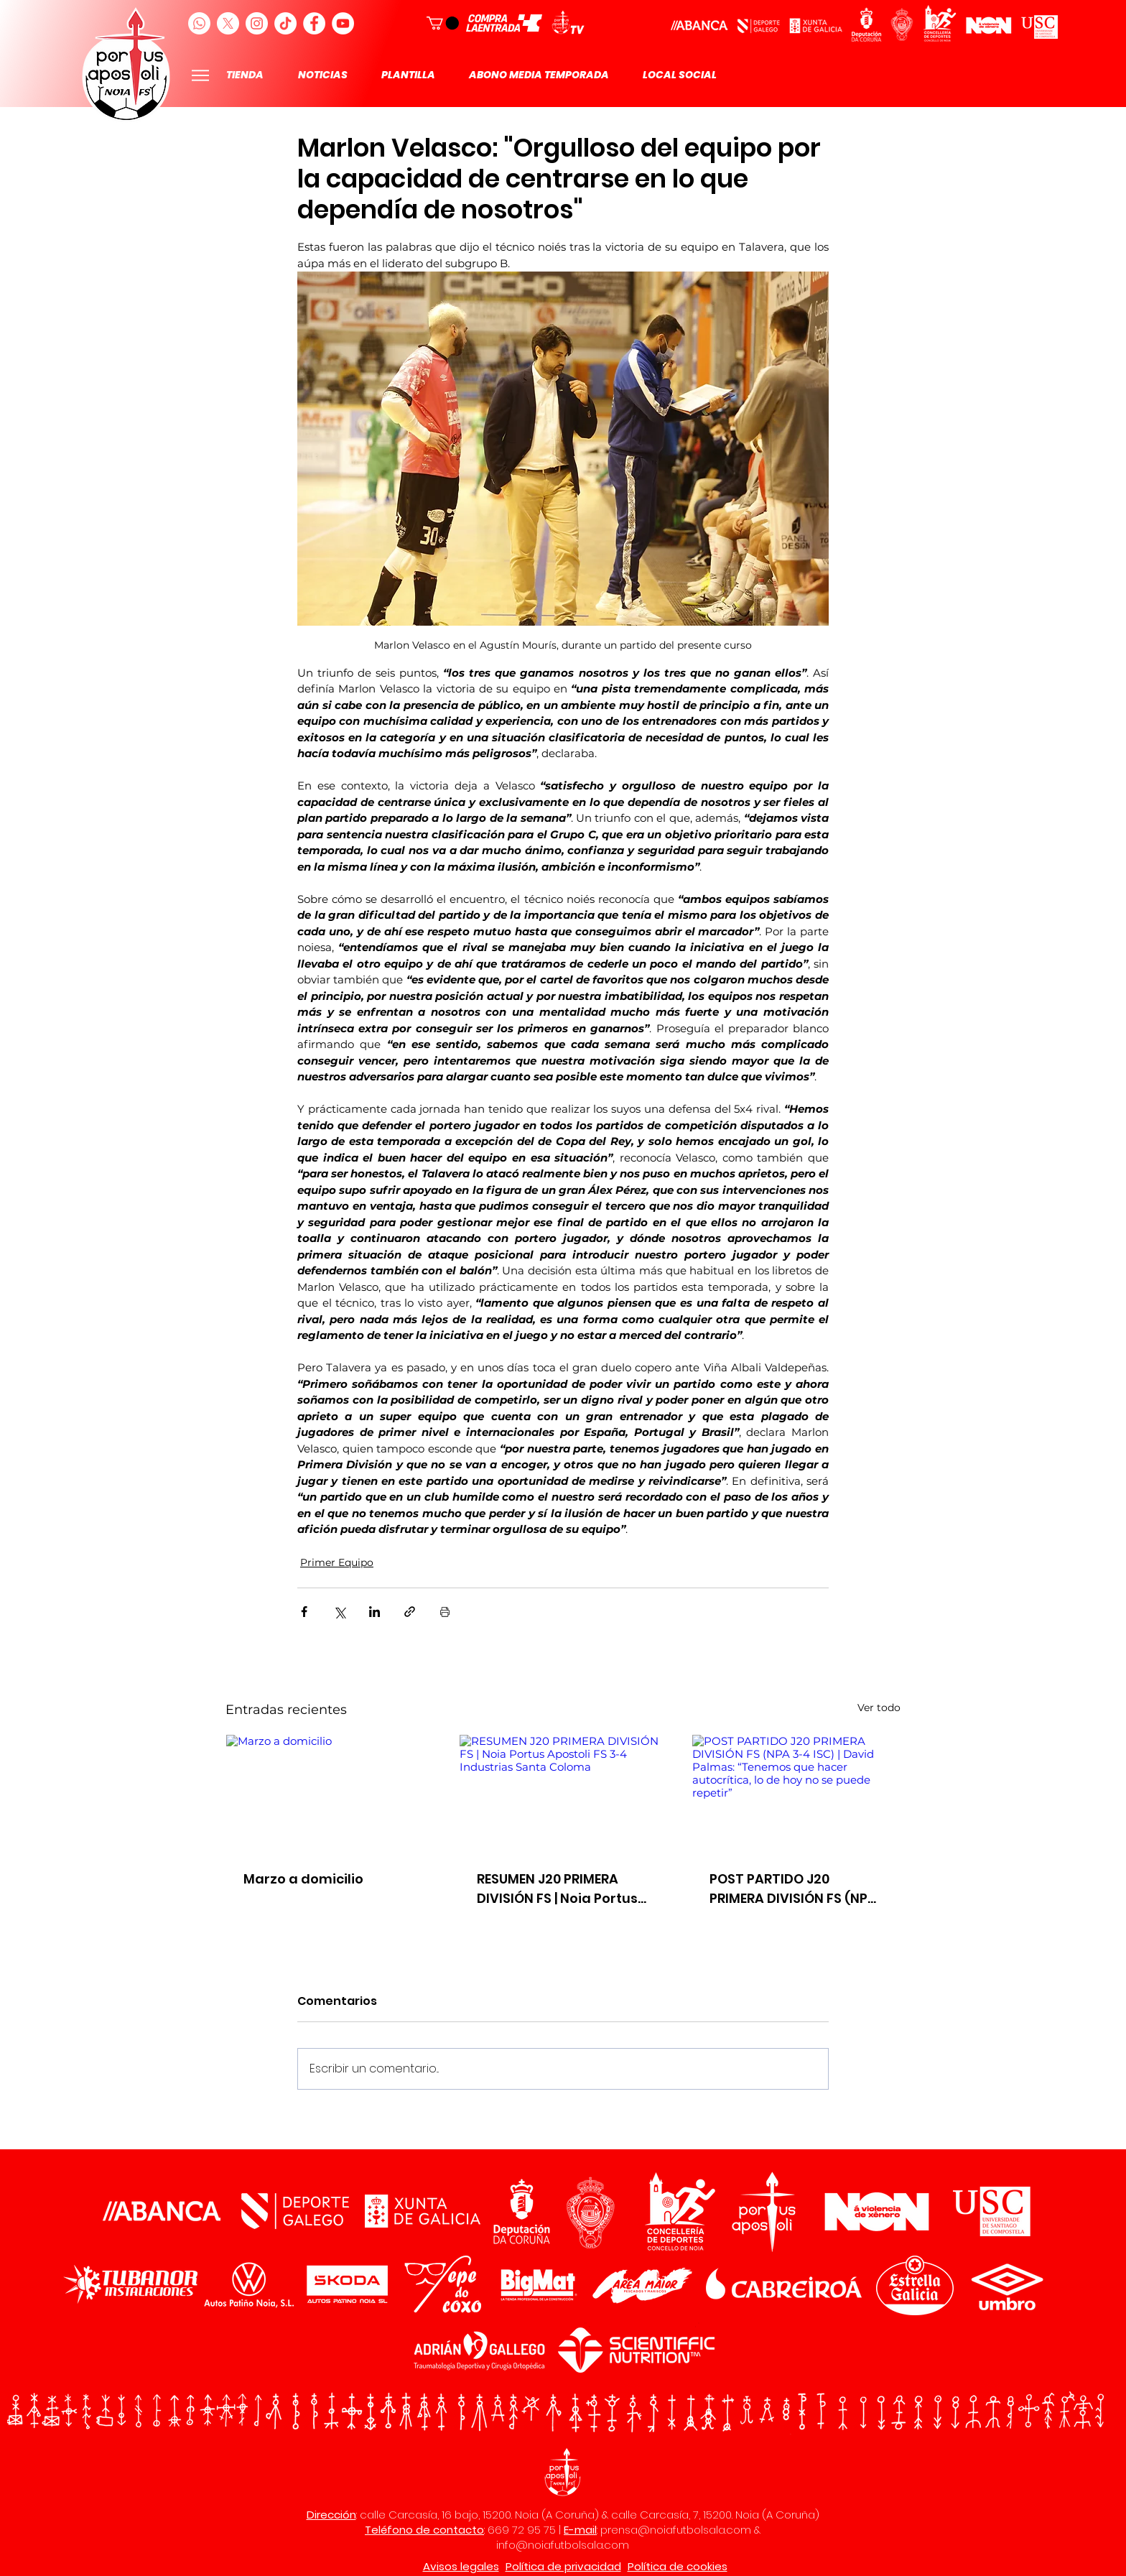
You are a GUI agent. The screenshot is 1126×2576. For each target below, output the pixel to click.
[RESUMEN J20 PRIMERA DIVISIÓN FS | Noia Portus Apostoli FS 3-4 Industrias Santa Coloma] (563, 1793)
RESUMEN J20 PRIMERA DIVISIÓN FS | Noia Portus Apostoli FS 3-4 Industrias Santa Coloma (562, 1889)
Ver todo (879, 1707)
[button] (443, 23)
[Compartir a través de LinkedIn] (374, 1611)
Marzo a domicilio (303, 1879)
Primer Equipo (336, 1562)
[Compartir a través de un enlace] (410, 1611)
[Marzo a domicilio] (330, 1793)
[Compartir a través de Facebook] (304, 1611)
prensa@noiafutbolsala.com (675, 2529)
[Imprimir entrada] (445, 1611)
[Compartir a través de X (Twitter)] (339, 1611)
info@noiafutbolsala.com (562, 2544)
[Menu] (200, 75)
